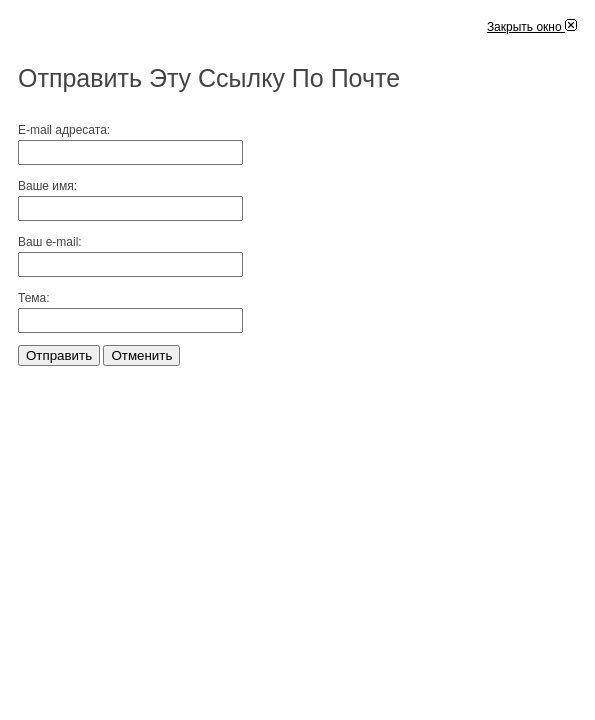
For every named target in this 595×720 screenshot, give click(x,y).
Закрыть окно (532, 27)
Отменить (141, 355)
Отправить (59, 355)
